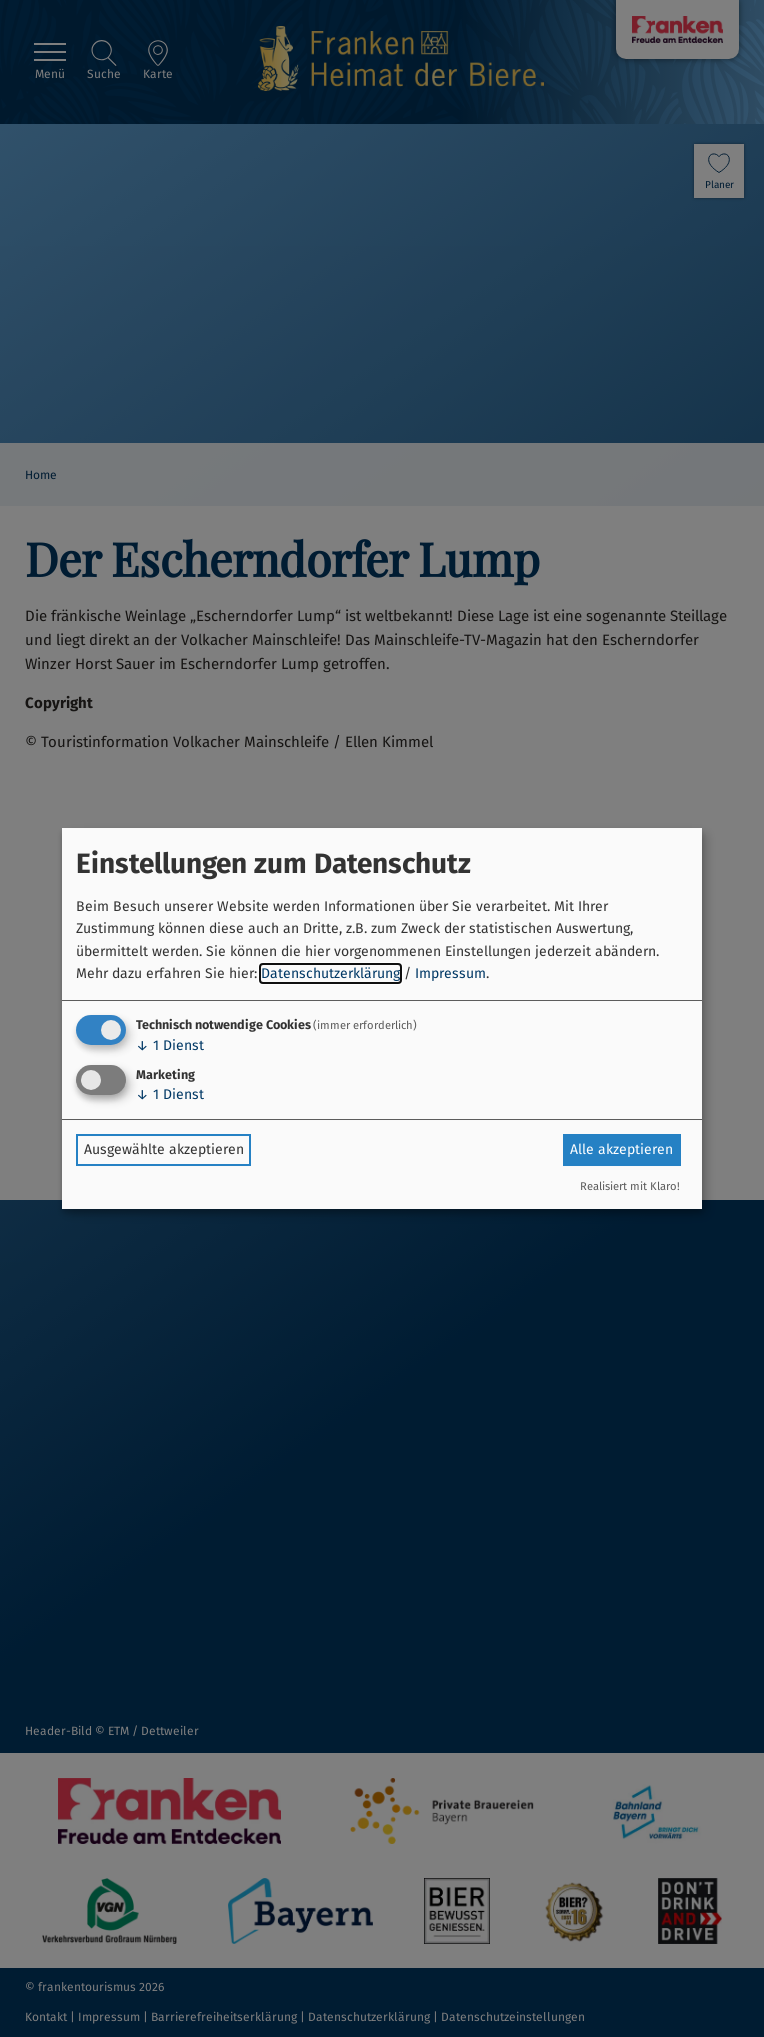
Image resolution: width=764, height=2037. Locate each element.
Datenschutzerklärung (330, 973)
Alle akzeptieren (621, 1149)
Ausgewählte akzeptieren (164, 1149)
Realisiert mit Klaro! (630, 1186)
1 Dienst (170, 1045)
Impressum (450, 973)
